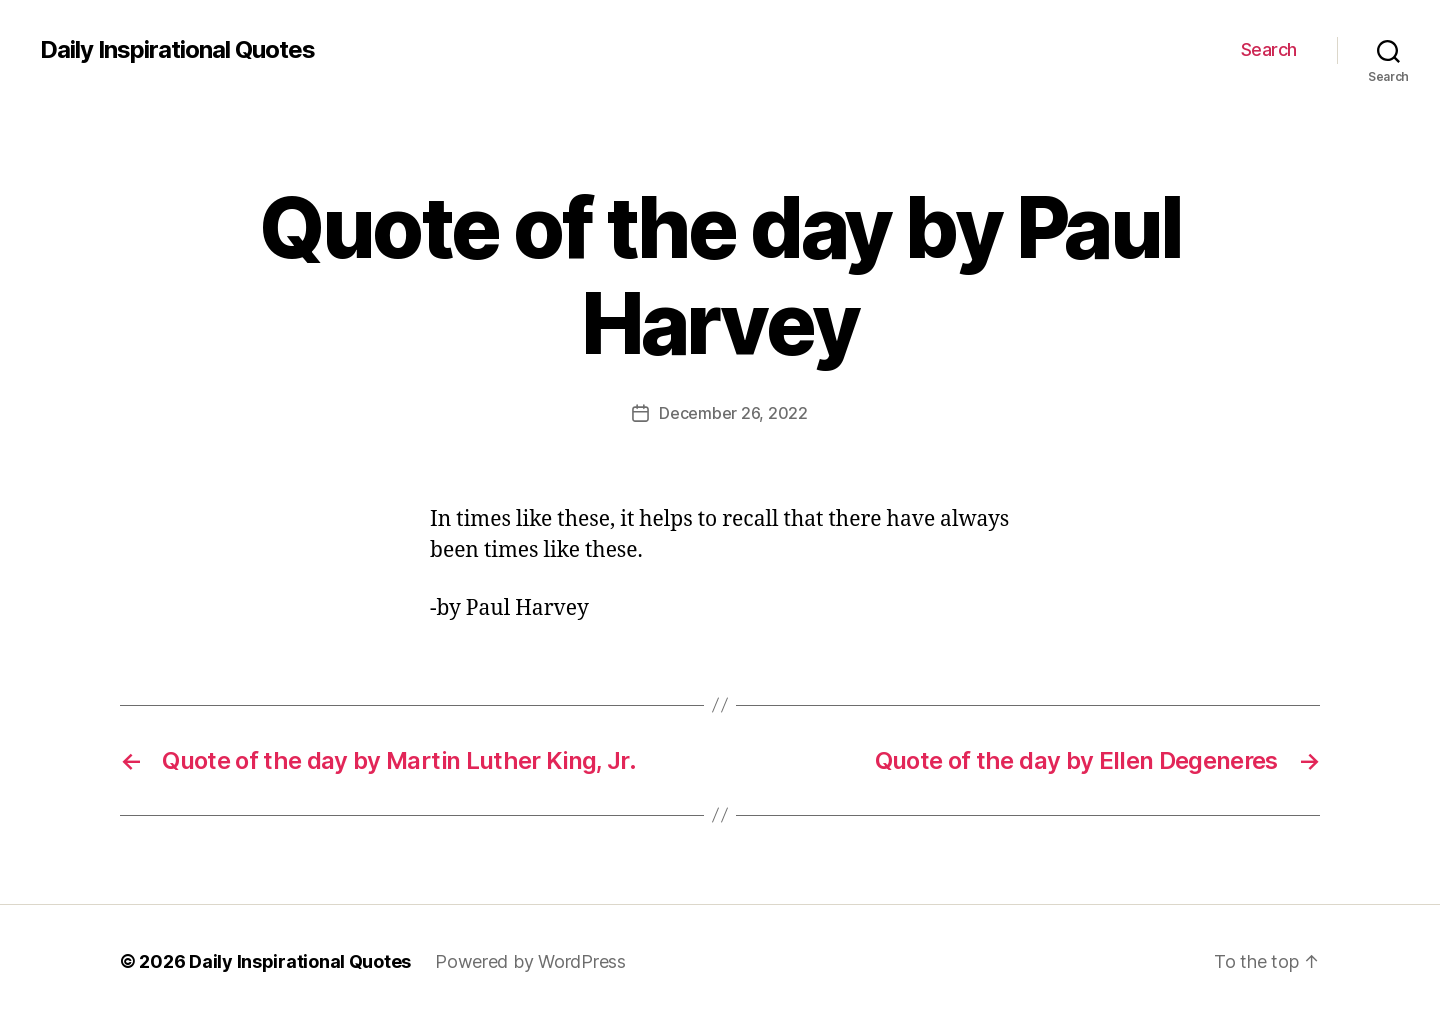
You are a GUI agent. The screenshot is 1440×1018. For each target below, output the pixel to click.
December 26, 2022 (733, 413)
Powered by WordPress (530, 961)
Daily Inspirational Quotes (177, 50)
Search (1269, 49)
